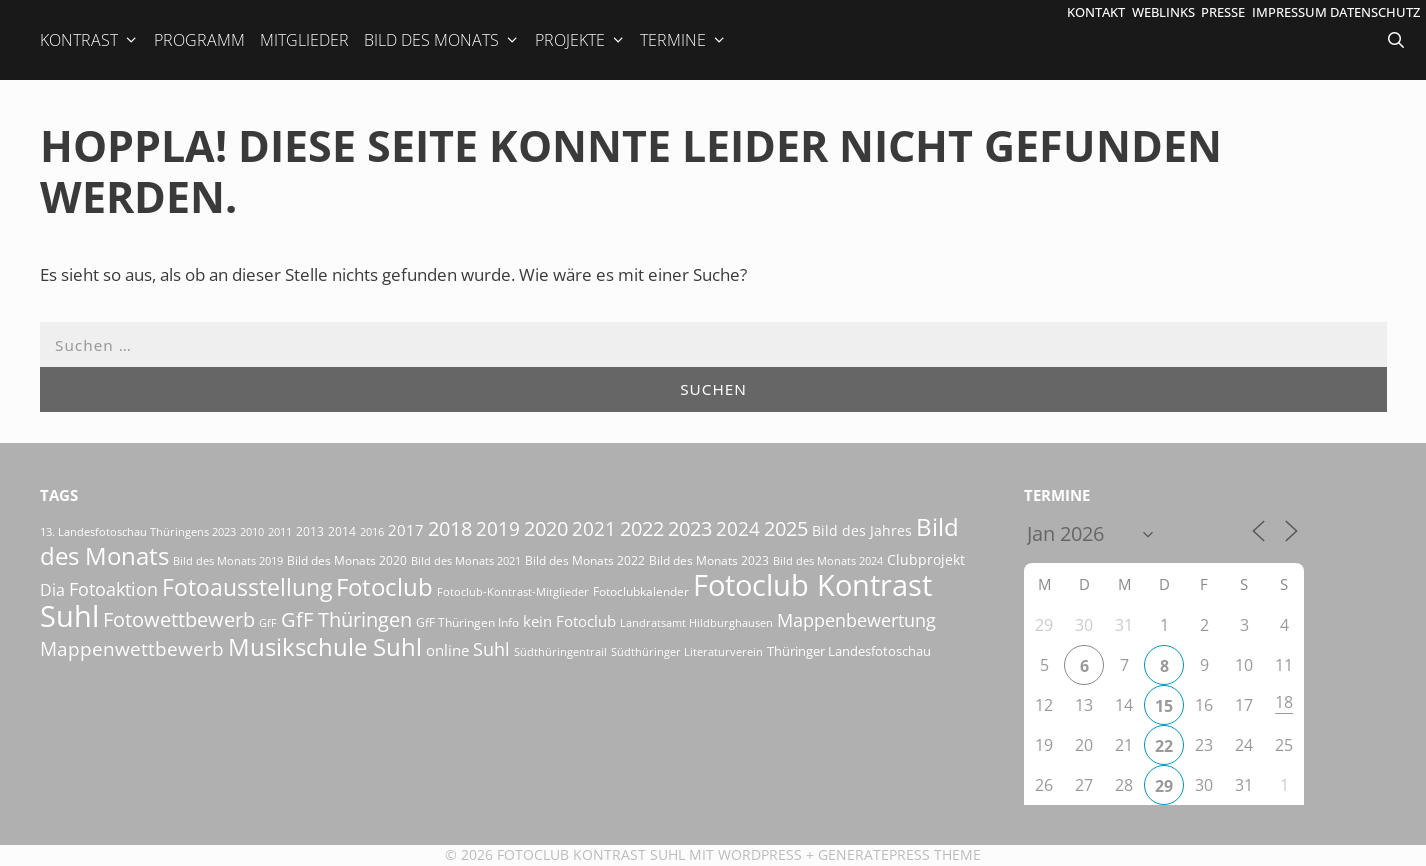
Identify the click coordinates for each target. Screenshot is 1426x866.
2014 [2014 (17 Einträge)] (342, 531)
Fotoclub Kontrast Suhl (591, 854)
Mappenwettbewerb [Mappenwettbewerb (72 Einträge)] (132, 648)
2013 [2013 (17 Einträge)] (310, 531)
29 (1164, 786)
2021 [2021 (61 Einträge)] (594, 528)
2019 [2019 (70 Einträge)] (498, 528)
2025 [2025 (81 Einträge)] (786, 528)
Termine (683, 40)
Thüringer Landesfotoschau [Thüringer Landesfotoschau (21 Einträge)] (849, 651)
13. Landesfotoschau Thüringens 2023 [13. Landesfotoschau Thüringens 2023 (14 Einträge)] (138, 532)
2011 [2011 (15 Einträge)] (280, 531)
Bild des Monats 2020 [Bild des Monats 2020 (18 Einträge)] (347, 560)
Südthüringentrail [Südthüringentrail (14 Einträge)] (560, 652)
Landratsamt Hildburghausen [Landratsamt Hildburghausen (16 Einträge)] (696, 622)
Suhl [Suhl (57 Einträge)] (491, 649)
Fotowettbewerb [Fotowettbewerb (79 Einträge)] (179, 619)
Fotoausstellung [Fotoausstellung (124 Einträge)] (247, 587)
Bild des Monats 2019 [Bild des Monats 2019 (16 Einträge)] (228, 560)
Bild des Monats (442, 40)
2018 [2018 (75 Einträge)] (450, 528)
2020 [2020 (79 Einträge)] (546, 528)
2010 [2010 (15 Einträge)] (252, 531)
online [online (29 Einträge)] (447, 650)
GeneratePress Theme (899, 854)
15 (1164, 706)
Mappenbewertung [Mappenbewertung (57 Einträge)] (856, 620)
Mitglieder (304, 40)
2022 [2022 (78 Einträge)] (642, 528)
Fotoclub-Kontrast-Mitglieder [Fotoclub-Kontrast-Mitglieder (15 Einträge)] (513, 591)
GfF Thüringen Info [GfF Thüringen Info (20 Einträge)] (467, 622)
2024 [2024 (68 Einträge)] (738, 528)
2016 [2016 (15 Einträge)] (372, 531)
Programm (199, 40)
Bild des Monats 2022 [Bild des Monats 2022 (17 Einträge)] (585, 560)
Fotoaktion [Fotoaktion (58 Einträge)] (113, 588)
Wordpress (760, 854)
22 (1164, 746)
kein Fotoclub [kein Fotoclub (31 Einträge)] (569, 621)
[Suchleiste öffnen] (1398, 40)
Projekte (580, 40)
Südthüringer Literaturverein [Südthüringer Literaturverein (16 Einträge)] (687, 651)
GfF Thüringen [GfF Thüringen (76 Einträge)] (346, 619)
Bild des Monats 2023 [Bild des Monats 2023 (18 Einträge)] (709, 560)
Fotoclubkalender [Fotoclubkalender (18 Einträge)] (641, 591)
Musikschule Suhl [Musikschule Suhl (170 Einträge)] (325, 646)
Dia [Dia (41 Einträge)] (52, 590)
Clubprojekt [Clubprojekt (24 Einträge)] (926, 560)
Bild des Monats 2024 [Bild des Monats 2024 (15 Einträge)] (828, 560)
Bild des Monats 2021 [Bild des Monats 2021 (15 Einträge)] (466, 560)
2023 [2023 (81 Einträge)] (690, 528)
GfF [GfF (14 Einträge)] (268, 623)
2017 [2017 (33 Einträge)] (406, 530)
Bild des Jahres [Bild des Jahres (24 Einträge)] (862, 531)
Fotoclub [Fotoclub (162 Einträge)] (384, 586)
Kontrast (89, 40)
